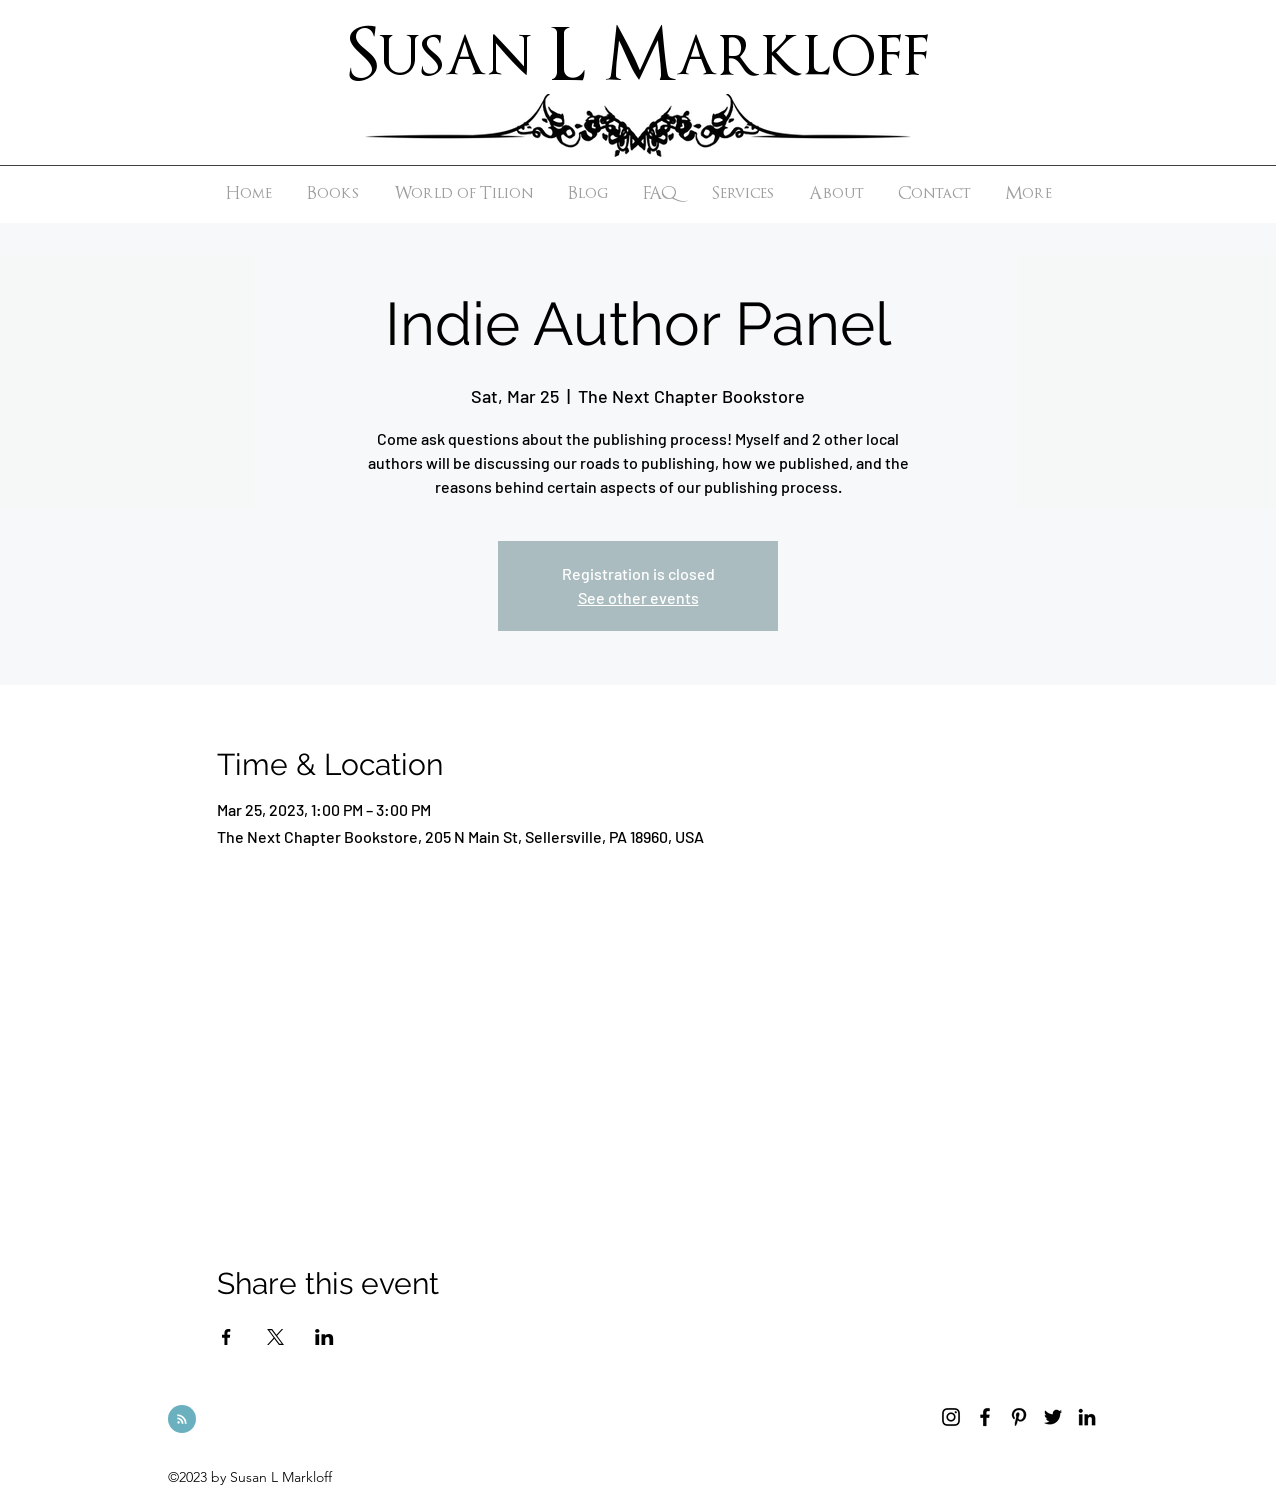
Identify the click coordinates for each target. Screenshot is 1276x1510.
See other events (638, 597)
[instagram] (951, 1417)
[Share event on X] (275, 1337)
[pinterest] (1019, 1417)
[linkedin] (1087, 1417)
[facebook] (985, 1417)
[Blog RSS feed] (182, 1420)
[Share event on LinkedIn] (324, 1337)
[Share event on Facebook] (226, 1337)
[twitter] (1053, 1417)
